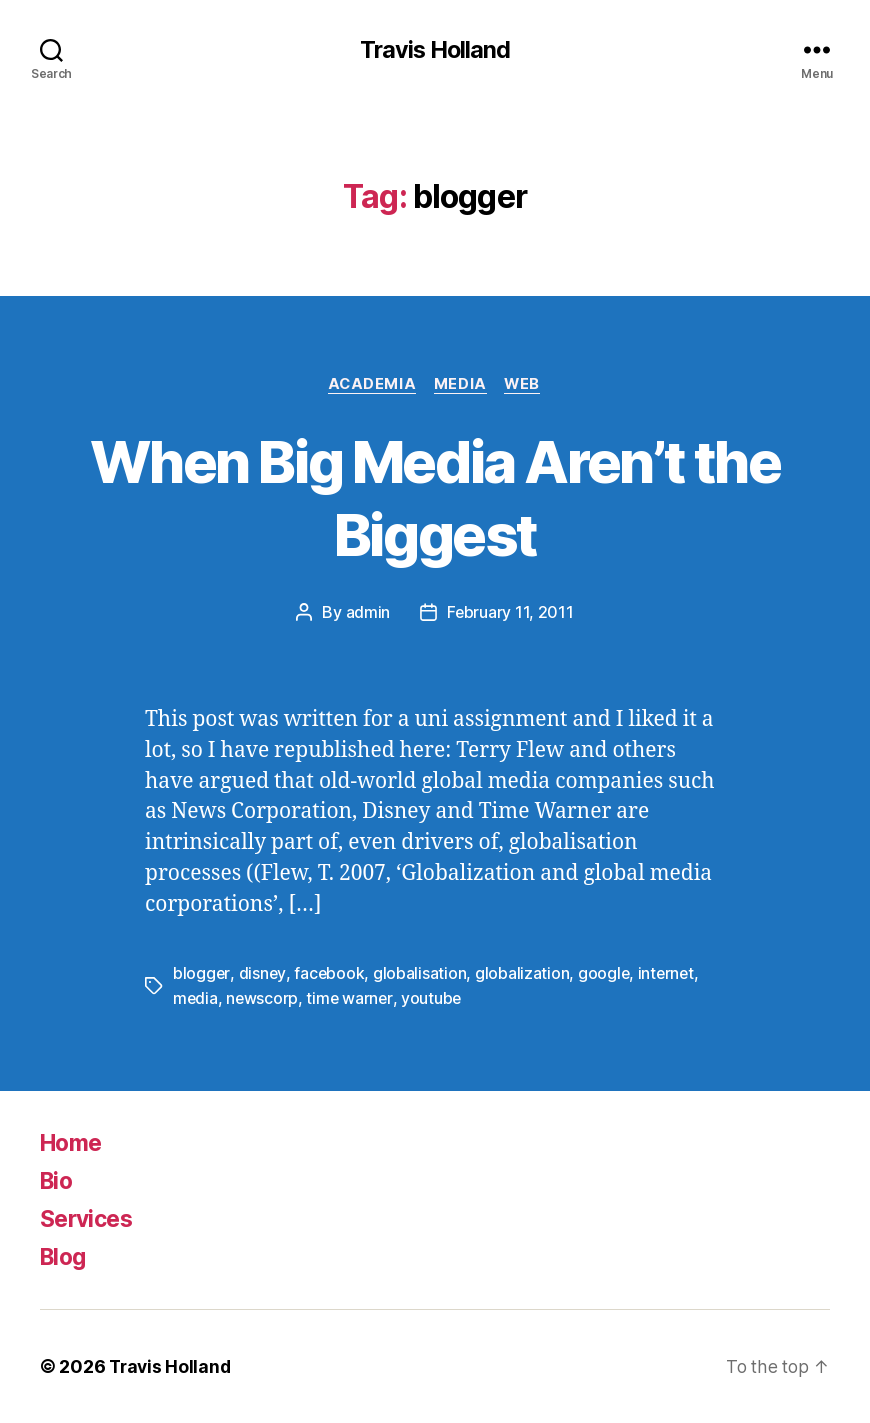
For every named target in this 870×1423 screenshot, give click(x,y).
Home (73, 1142)
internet (669, 975)
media (196, 999)
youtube (434, 999)
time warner (351, 999)
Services (89, 1218)
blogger (201, 975)
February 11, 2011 (510, 614)
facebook (329, 975)
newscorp (263, 999)
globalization (523, 975)
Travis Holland (435, 50)
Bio (58, 1180)
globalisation (421, 975)
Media (461, 385)
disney (262, 975)
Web (526, 385)
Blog (65, 1256)
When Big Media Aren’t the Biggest (435, 498)
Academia (370, 385)
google (605, 975)
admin (367, 614)
